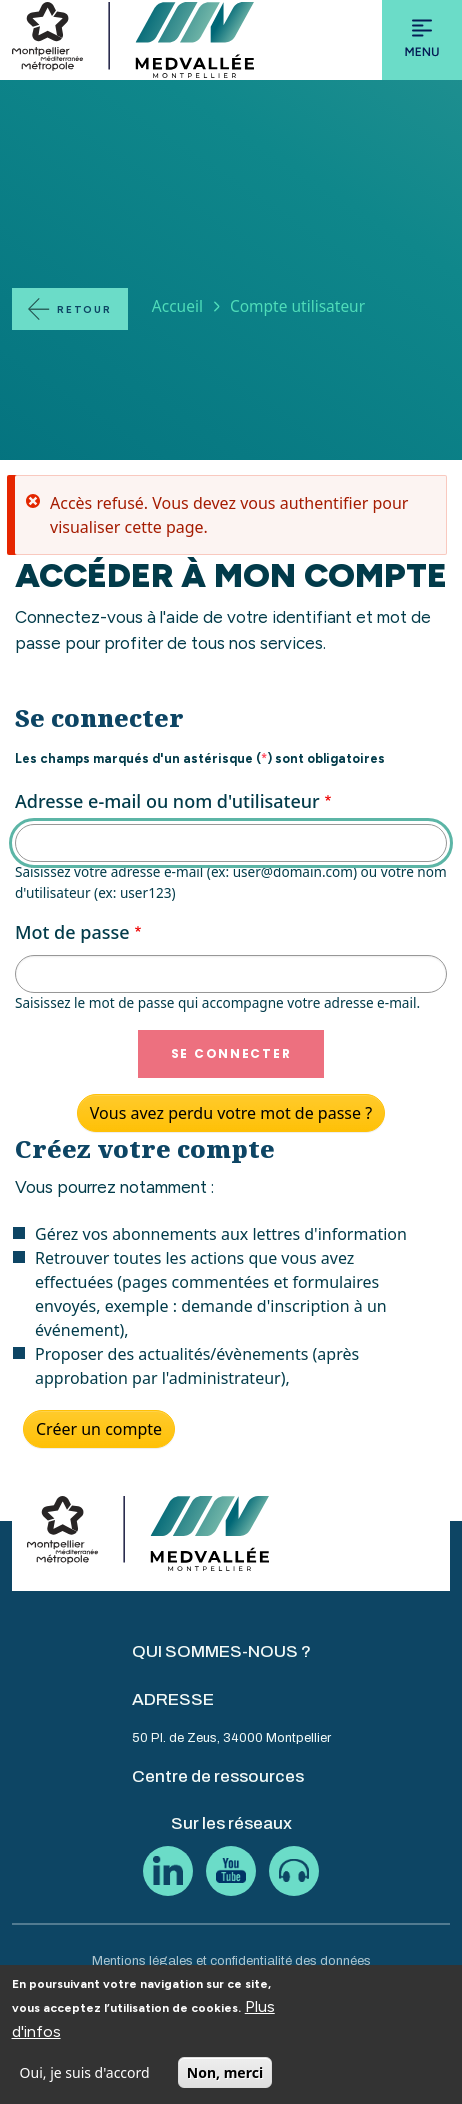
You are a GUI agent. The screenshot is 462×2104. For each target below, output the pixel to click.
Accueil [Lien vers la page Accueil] (177, 306)
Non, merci (225, 2080)
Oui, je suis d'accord (85, 2080)
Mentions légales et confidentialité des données (231, 1961)
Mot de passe (72, 932)
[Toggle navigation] (422, 40)
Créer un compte (99, 1429)
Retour (84, 309)
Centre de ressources (218, 1776)
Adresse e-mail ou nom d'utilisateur (167, 801)
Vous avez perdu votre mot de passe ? (231, 1113)
